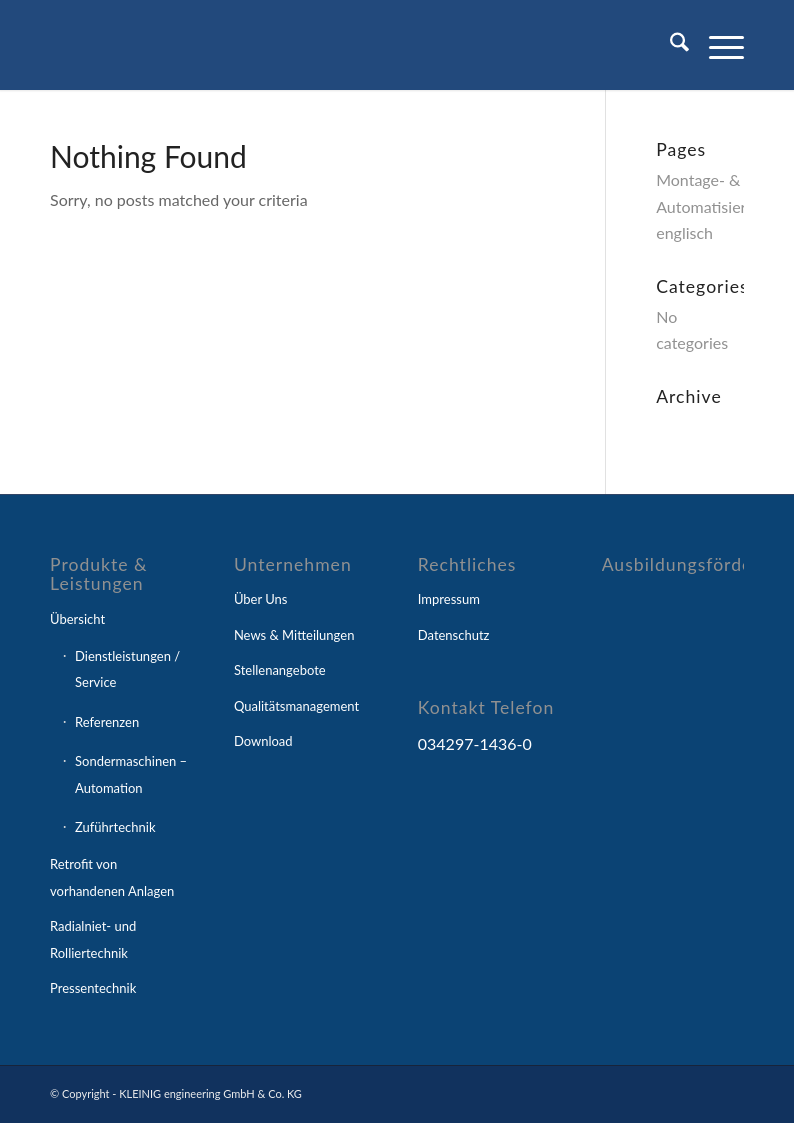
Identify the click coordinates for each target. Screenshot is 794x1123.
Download (263, 741)
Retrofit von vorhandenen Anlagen (112, 877)
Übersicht (77, 619)
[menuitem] (669, 45)
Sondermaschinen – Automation (131, 774)
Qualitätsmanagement (296, 706)
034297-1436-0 (475, 743)
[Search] (669, 45)
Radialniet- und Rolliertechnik (93, 939)
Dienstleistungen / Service (127, 669)
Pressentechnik (93, 988)
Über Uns (261, 599)
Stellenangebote (280, 670)
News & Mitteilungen (294, 635)
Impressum (449, 599)
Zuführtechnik (115, 827)
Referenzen (107, 722)
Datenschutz (454, 635)
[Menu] (716, 45)
